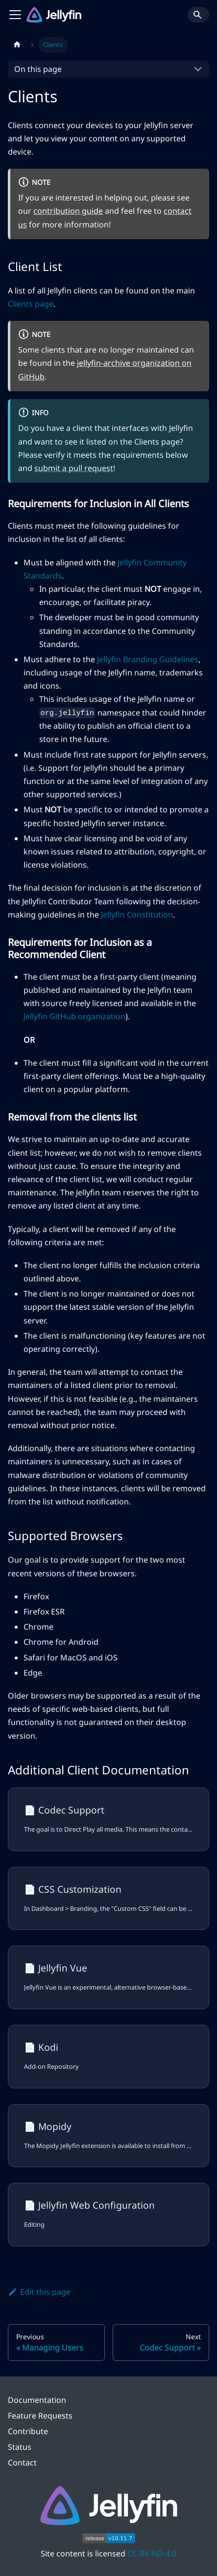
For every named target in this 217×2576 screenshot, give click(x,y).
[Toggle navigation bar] (15, 14)
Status (19, 2447)
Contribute (28, 2431)
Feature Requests (40, 2415)
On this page (38, 69)
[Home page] (17, 45)
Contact (22, 2462)
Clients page (30, 303)
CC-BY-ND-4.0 (151, 2553)
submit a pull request (73, 468)
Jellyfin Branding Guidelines (147, 659)
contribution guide (68, 210)
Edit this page (39, 2291)
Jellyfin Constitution (137, 914)
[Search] (198, 14)
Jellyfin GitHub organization (74, 1016)
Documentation (37, 2400)
